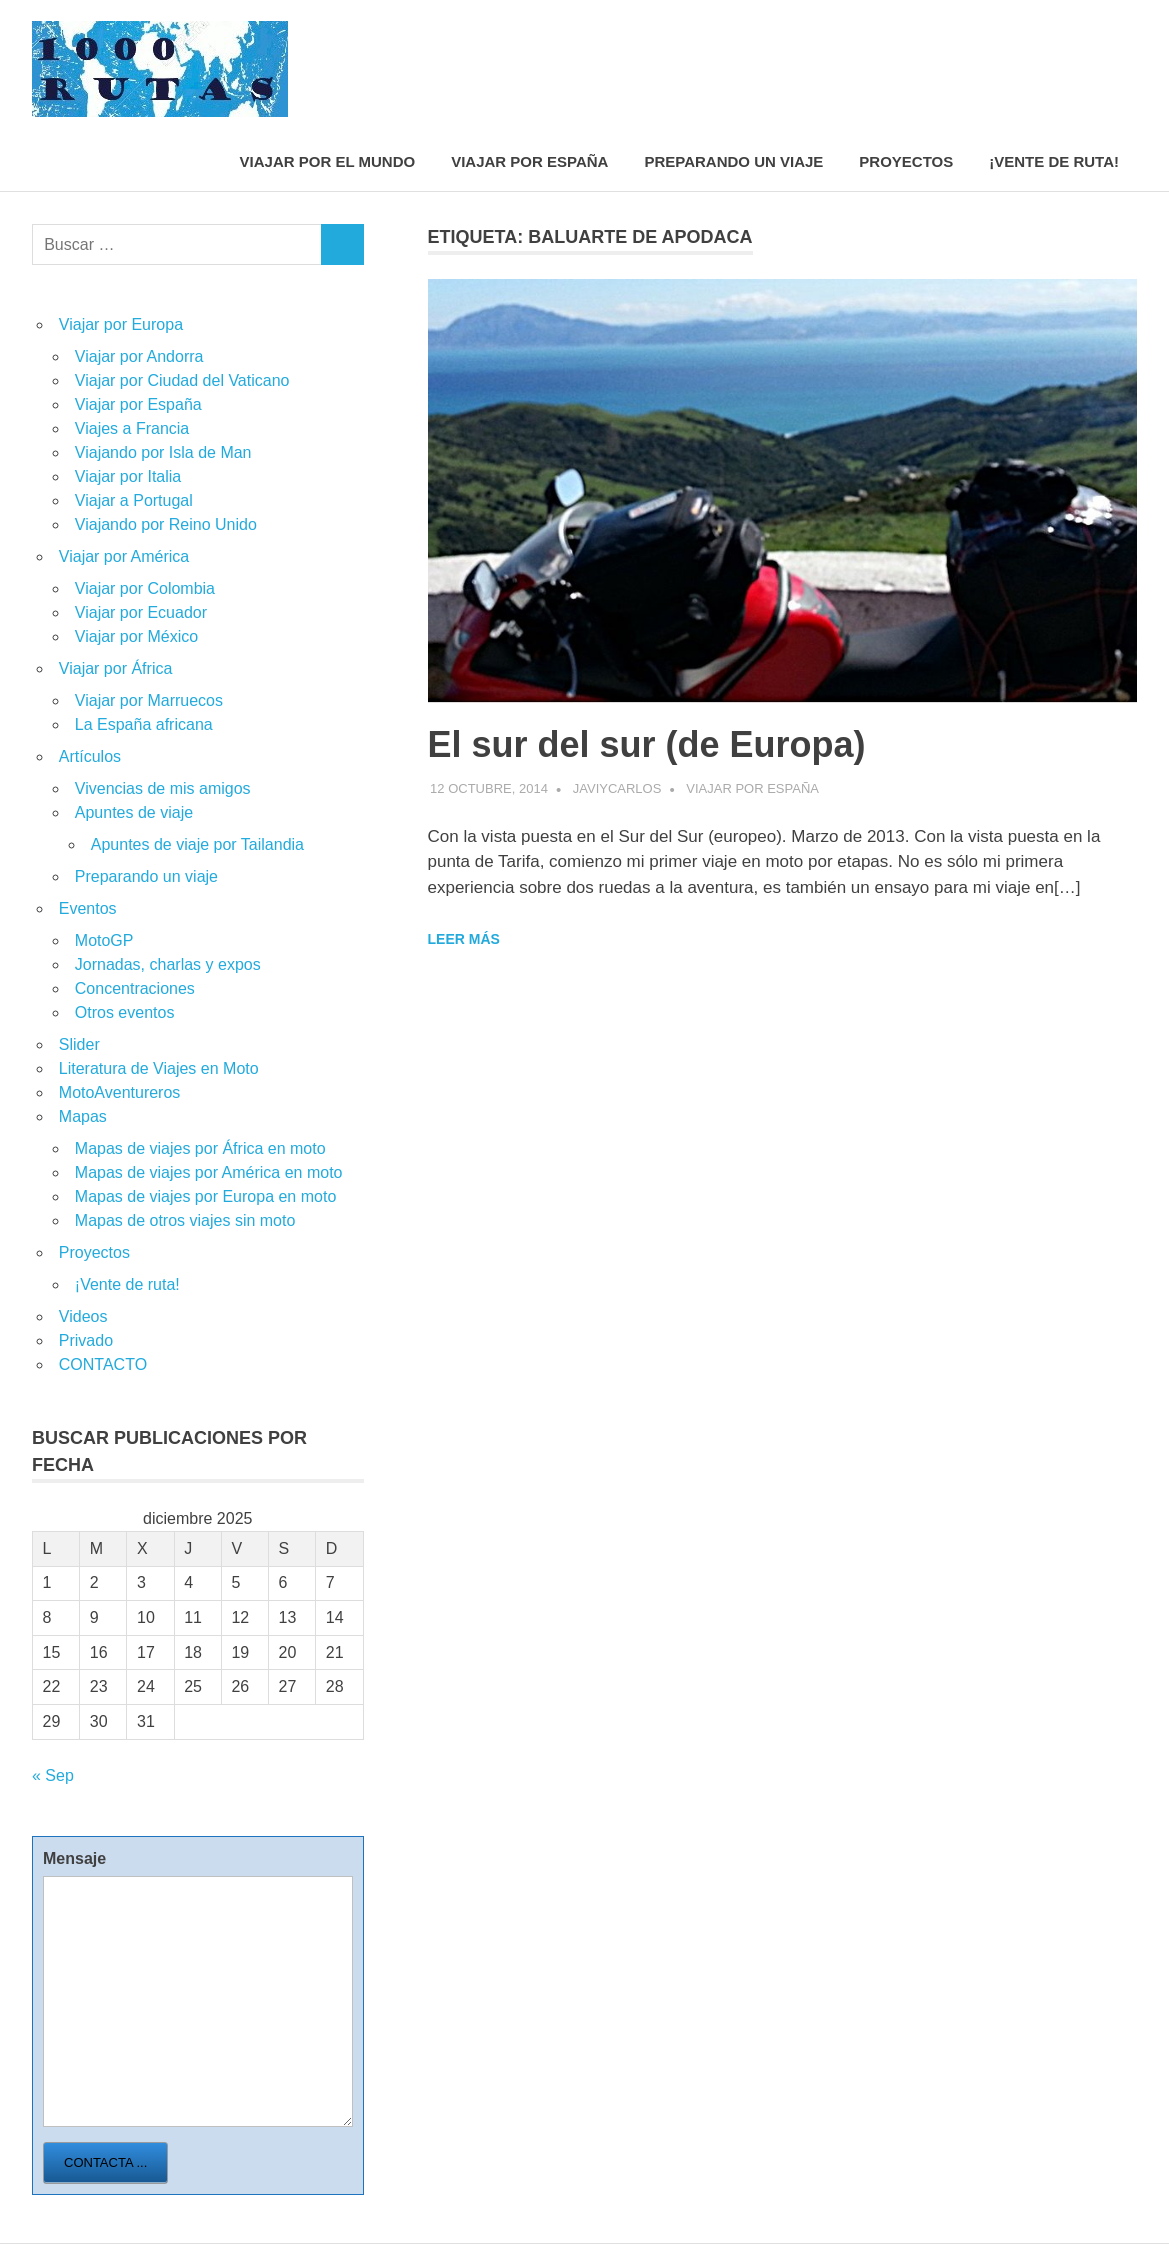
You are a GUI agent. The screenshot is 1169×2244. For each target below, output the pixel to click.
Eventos (88, 908)
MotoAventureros (120, 1092)
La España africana (144, 724)
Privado (86, 1340)
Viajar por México (136, 636)
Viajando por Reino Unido (166, 524)
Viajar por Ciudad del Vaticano (182, 380)
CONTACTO (103, 1364)
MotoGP (104, 940)
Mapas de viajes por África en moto (200, 1148)
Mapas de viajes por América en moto (209, 1172)
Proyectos (906, 161)
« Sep (53, 1775)
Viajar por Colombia (145, 588)
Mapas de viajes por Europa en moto (205, 1196)
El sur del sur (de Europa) (647, 744)
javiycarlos (617, 788)
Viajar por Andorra (139, 356)
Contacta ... (105, 2162)
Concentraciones (135, 988)
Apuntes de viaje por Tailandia (197, 844)
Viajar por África (116, 668)
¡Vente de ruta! (1054, 161)
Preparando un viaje (733, 161)
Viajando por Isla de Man (163, 452)
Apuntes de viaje (134, 812)
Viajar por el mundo (328, 161)
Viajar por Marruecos (149, 700)
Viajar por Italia (128, 476)
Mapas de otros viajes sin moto (185, 1220)
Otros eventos (125, 1012)
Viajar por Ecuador (141, 612)
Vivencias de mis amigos (163, 788)
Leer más (464, 939)
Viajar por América (124, 556)
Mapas (83, 1116)
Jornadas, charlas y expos (168, 964)
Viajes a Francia (132, 428)
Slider (79, 1044)
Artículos (90, 756)
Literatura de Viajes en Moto (159, 1068)
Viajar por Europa (121, 324)
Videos (83, 1316)
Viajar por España (529, 161)
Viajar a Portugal (134, 500)
